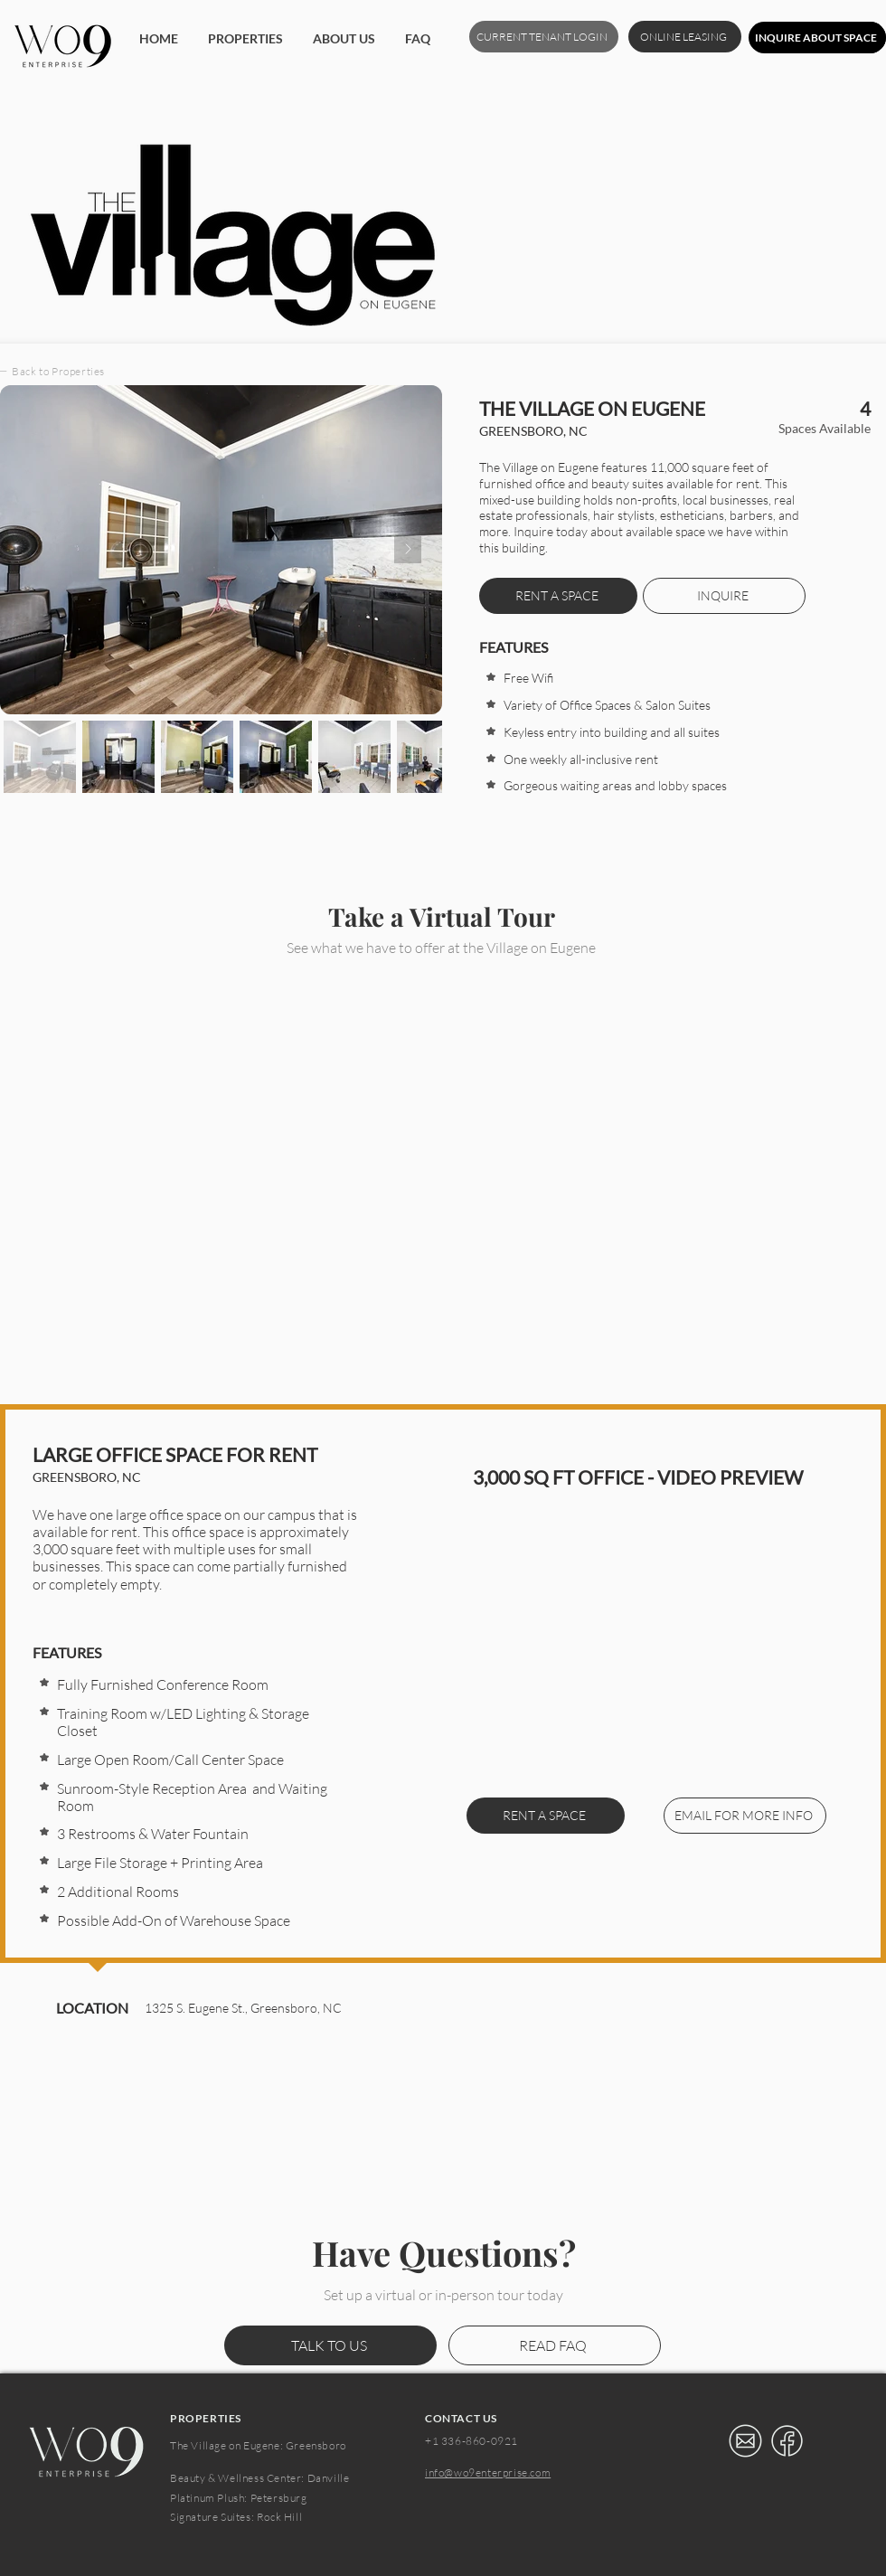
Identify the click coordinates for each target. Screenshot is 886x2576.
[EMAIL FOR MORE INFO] (745, 1816)
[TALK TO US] (330, 2345)
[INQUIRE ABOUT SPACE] (817, 37)
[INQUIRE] (724, 596)
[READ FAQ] (554, 2345)
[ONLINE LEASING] (684, 36)
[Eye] (745, 2440)
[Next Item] (407, 549)
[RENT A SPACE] (546, 1816)
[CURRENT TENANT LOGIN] (543, 36)
